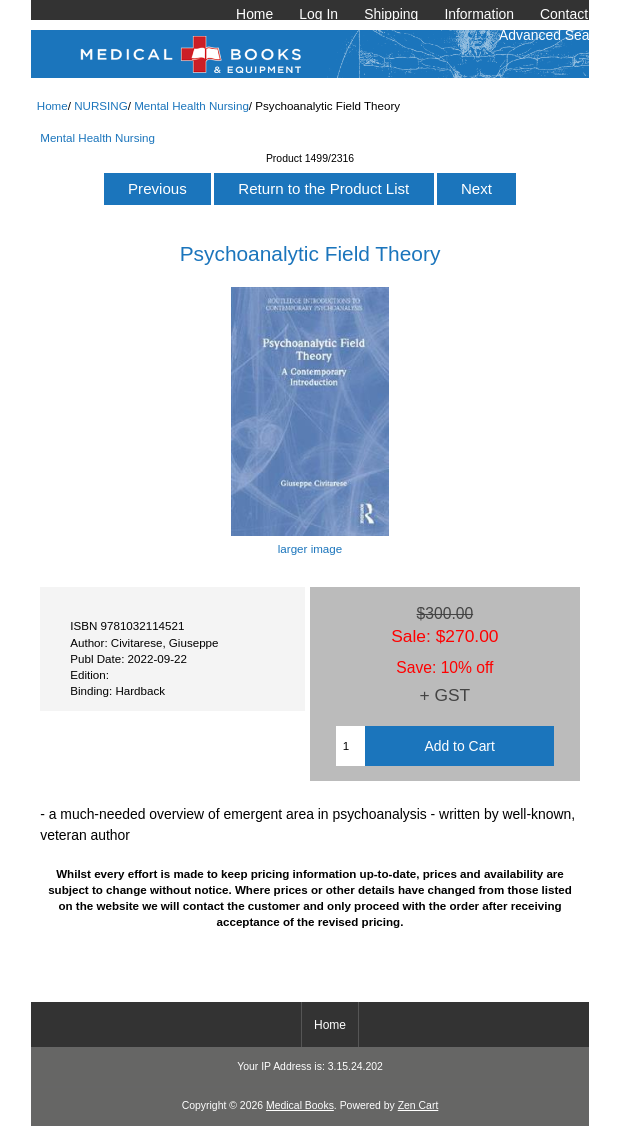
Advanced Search (554, 35)
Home (254, 14)
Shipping (391, 14)
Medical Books (300, 1105)
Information (479, 14)
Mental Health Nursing (191, 105)
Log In (318, 14)
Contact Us (574, 14)
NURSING (100, 105)
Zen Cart (418, 1105)
